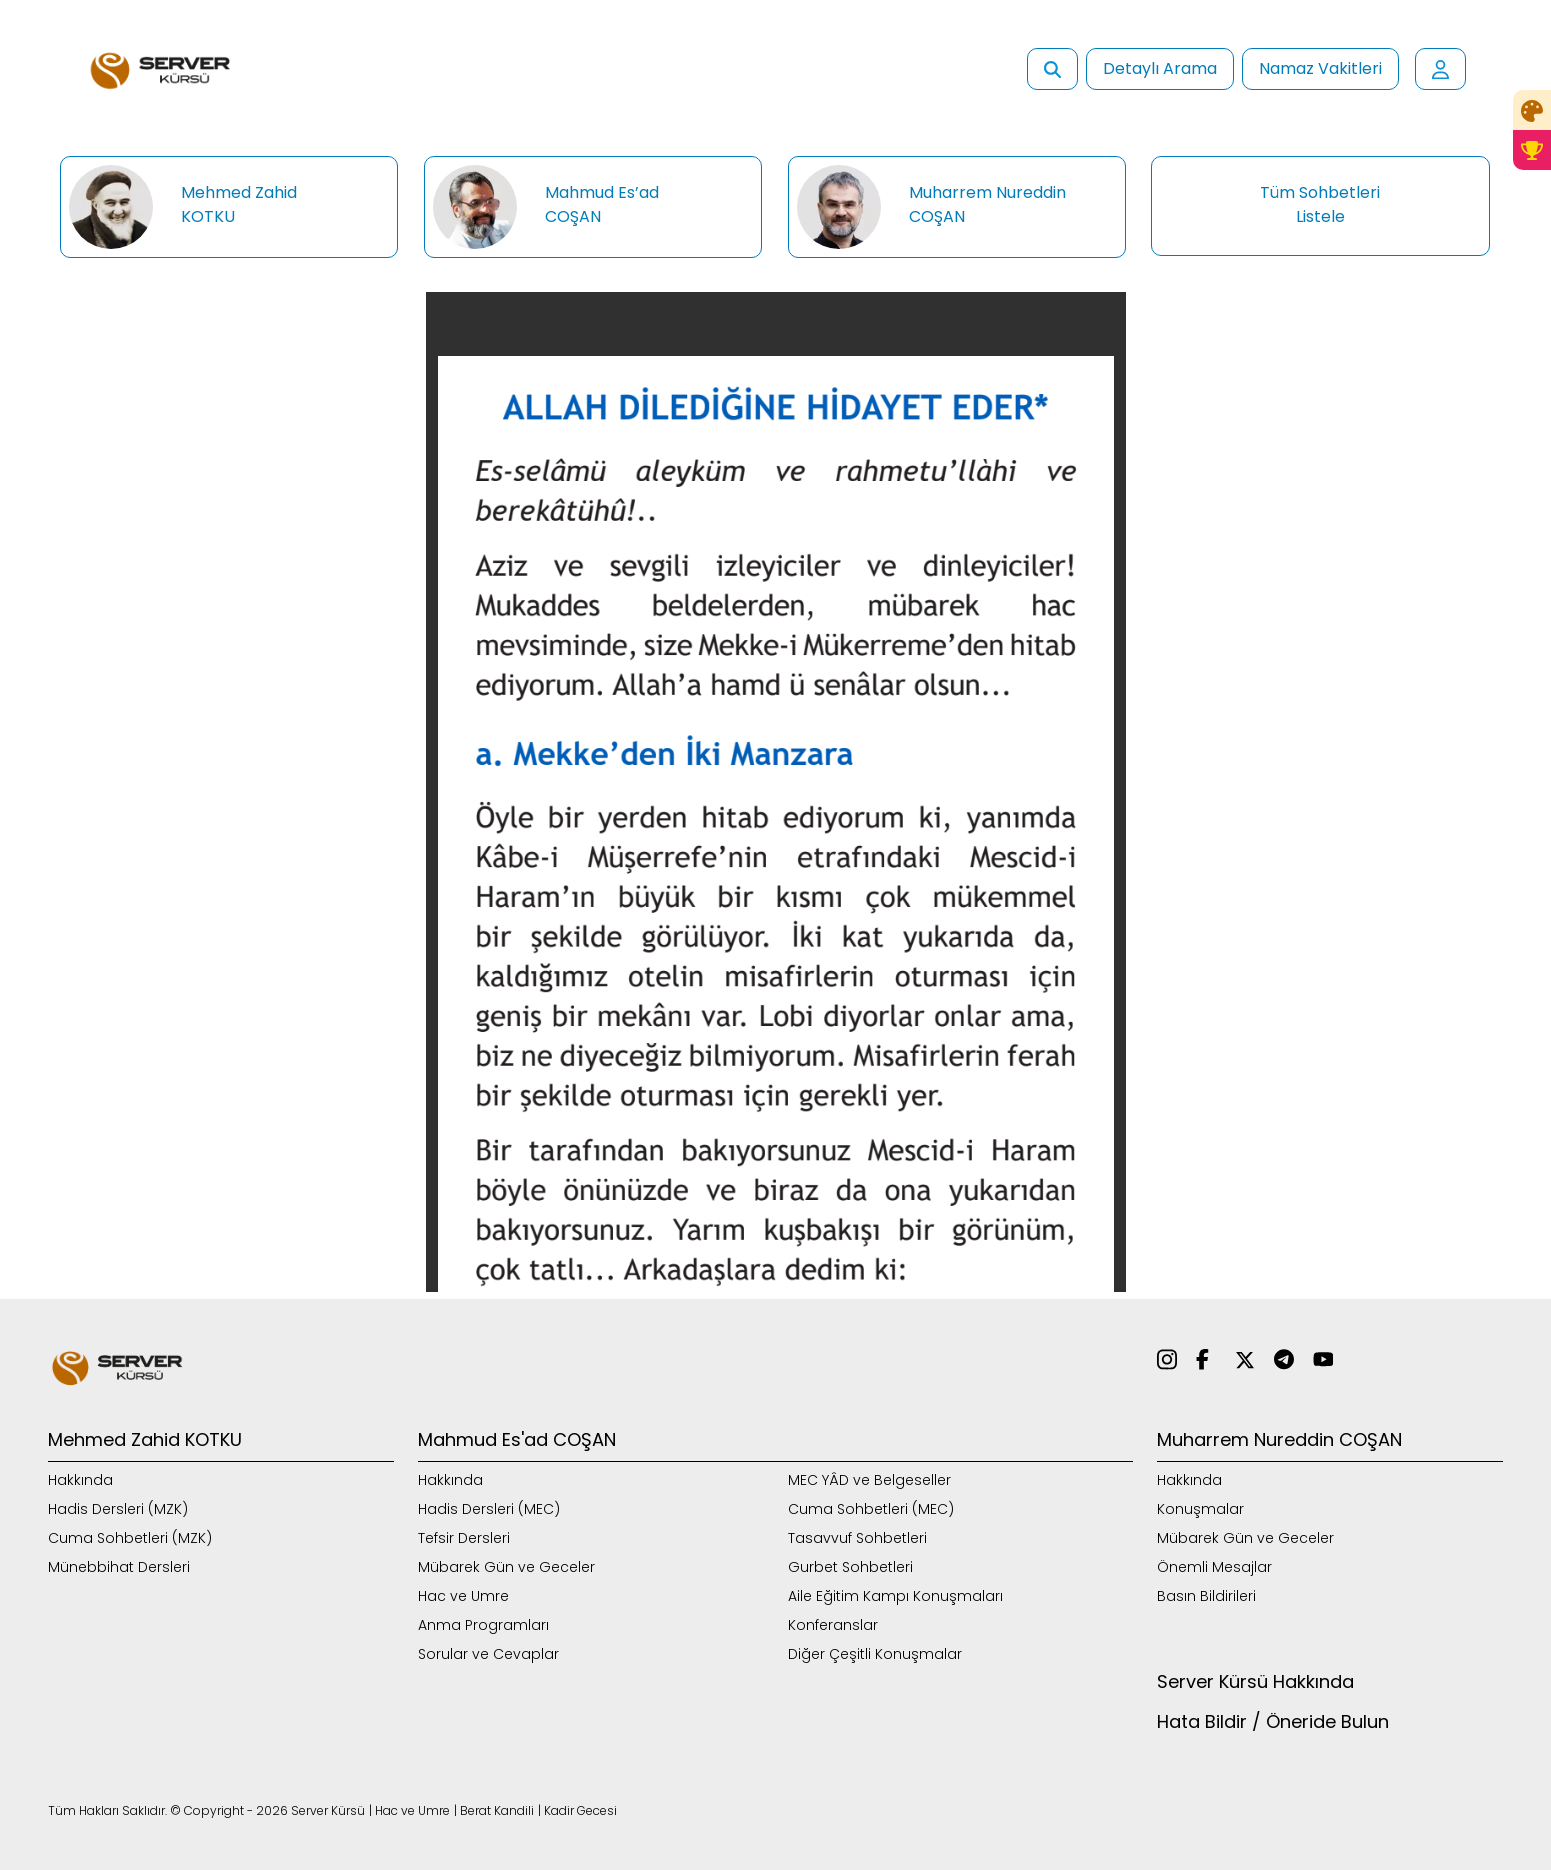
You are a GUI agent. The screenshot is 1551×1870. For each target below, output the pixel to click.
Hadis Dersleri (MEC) (489, 1509)
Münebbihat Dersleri (119, 1567)
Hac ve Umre (463, 1596)
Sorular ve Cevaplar (488, 1654)
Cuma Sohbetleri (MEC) (871, 1509)
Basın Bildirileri (1206, 1596)
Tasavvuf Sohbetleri (857, 1538)
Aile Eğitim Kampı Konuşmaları (895, 1596)
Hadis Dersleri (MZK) (118, 1509)
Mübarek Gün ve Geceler (506, 1567)
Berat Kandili (497, 1810)
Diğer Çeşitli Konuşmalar (875, 1654)
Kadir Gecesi (580, 1810)
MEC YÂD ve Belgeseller (869, 1480)
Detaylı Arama (1160, 68)
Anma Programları (483, 1625)
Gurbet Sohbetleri (850, 1567)
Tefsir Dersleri (464, 1538)
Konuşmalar (1200, 1509)
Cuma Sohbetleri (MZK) (130, 1538)
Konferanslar (833, 1625)
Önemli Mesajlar (1214, 1567)
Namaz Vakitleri (1320, 68)
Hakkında (80, 1480)
